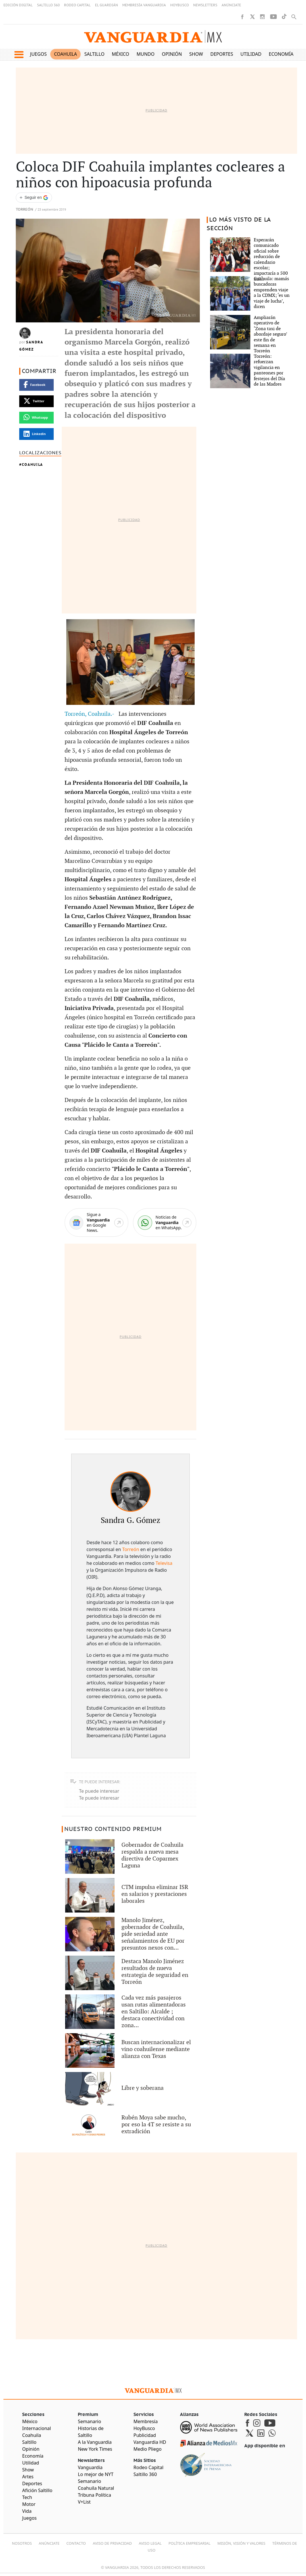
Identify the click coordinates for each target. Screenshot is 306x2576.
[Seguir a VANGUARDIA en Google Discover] (34, 198)
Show (196, 54)
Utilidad (251, 54)
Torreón (24, 209)
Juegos (38, 54)
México (120, 54)
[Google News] (96, 1222)
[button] (18, 54)
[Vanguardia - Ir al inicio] (153, 36)
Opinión (172, 54)
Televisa (164, 1563)
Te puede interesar (99, 1791)
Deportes (221, 54)
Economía (281, 54)
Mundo (146, 54)
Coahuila (65, 54)
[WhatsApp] (165, 1222)
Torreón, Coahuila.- (91, 714)
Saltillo (94, 54)
